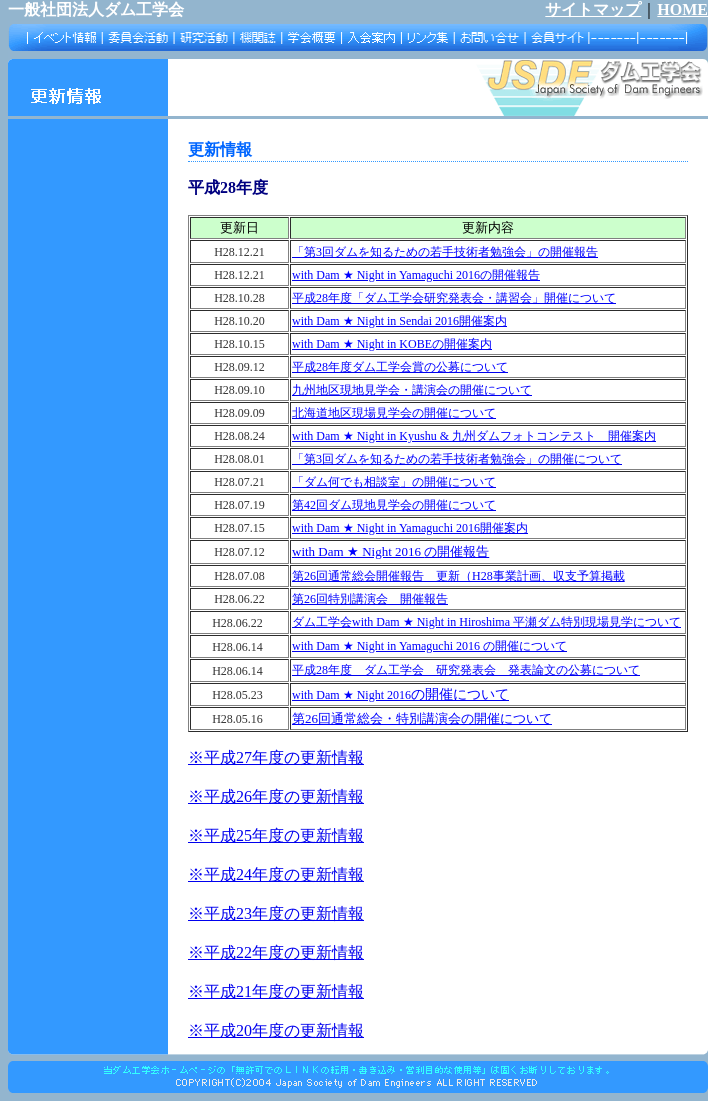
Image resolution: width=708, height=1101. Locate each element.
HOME (682, 9)
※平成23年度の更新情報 (276, 913)
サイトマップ (593, 9)
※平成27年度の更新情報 (276, 757)
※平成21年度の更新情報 (276, 991)
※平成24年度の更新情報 (276, 874)
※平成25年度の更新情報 (276, 835)
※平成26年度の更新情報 (276, 796)
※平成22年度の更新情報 (276, 952)
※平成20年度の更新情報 (276, 1030)
